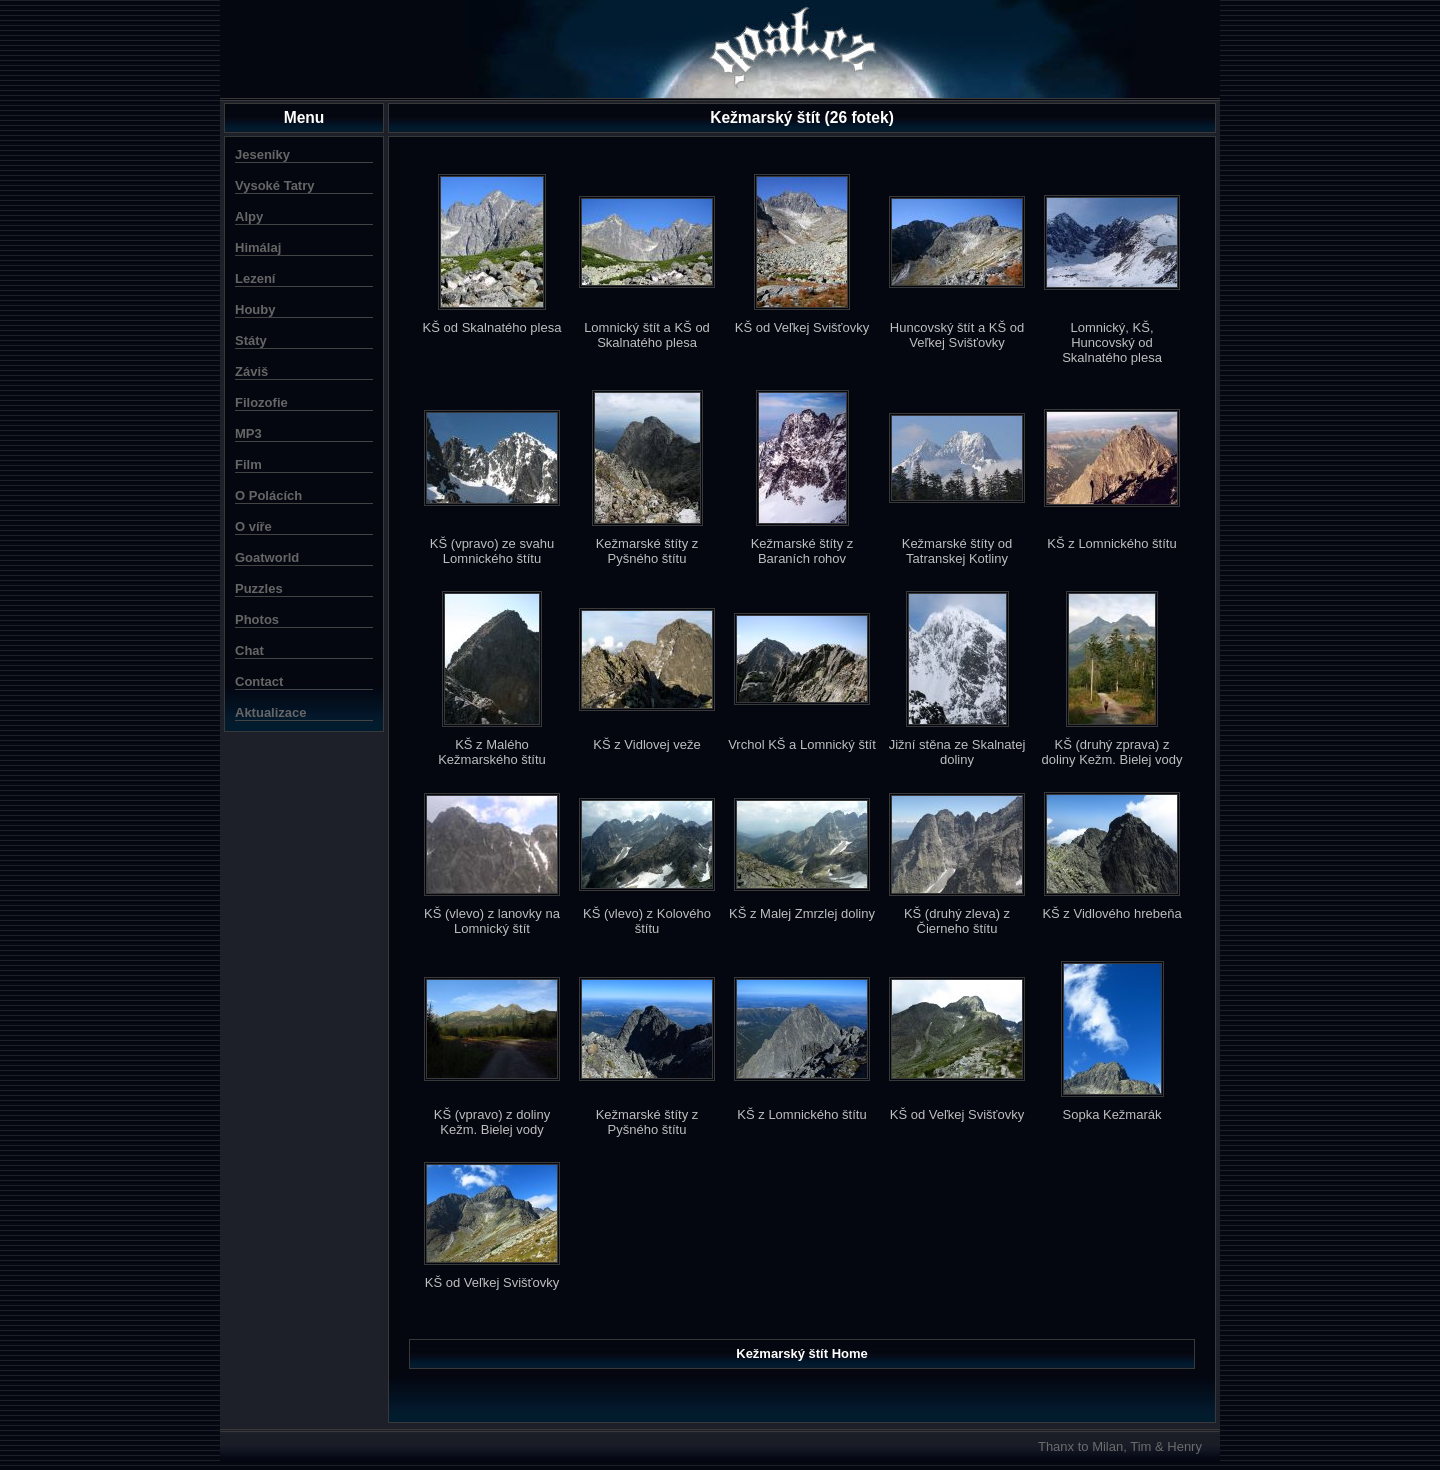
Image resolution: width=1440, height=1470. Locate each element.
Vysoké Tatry (275, 185)
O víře (253, 526)
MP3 (248, 433)
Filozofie (261, 402)
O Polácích (268, 495)
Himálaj (258, 247)
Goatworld (267, 557)
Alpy (249, 216)
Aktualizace (271, 712)
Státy (251, 340)
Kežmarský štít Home (802, 1353)
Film (248, 464)
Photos (257, 619)
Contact (259, 681)
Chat (249, 650)
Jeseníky (262, 154)
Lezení (255, 278)
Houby (255, 309)
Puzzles (259, 588)
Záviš (251, 371)
